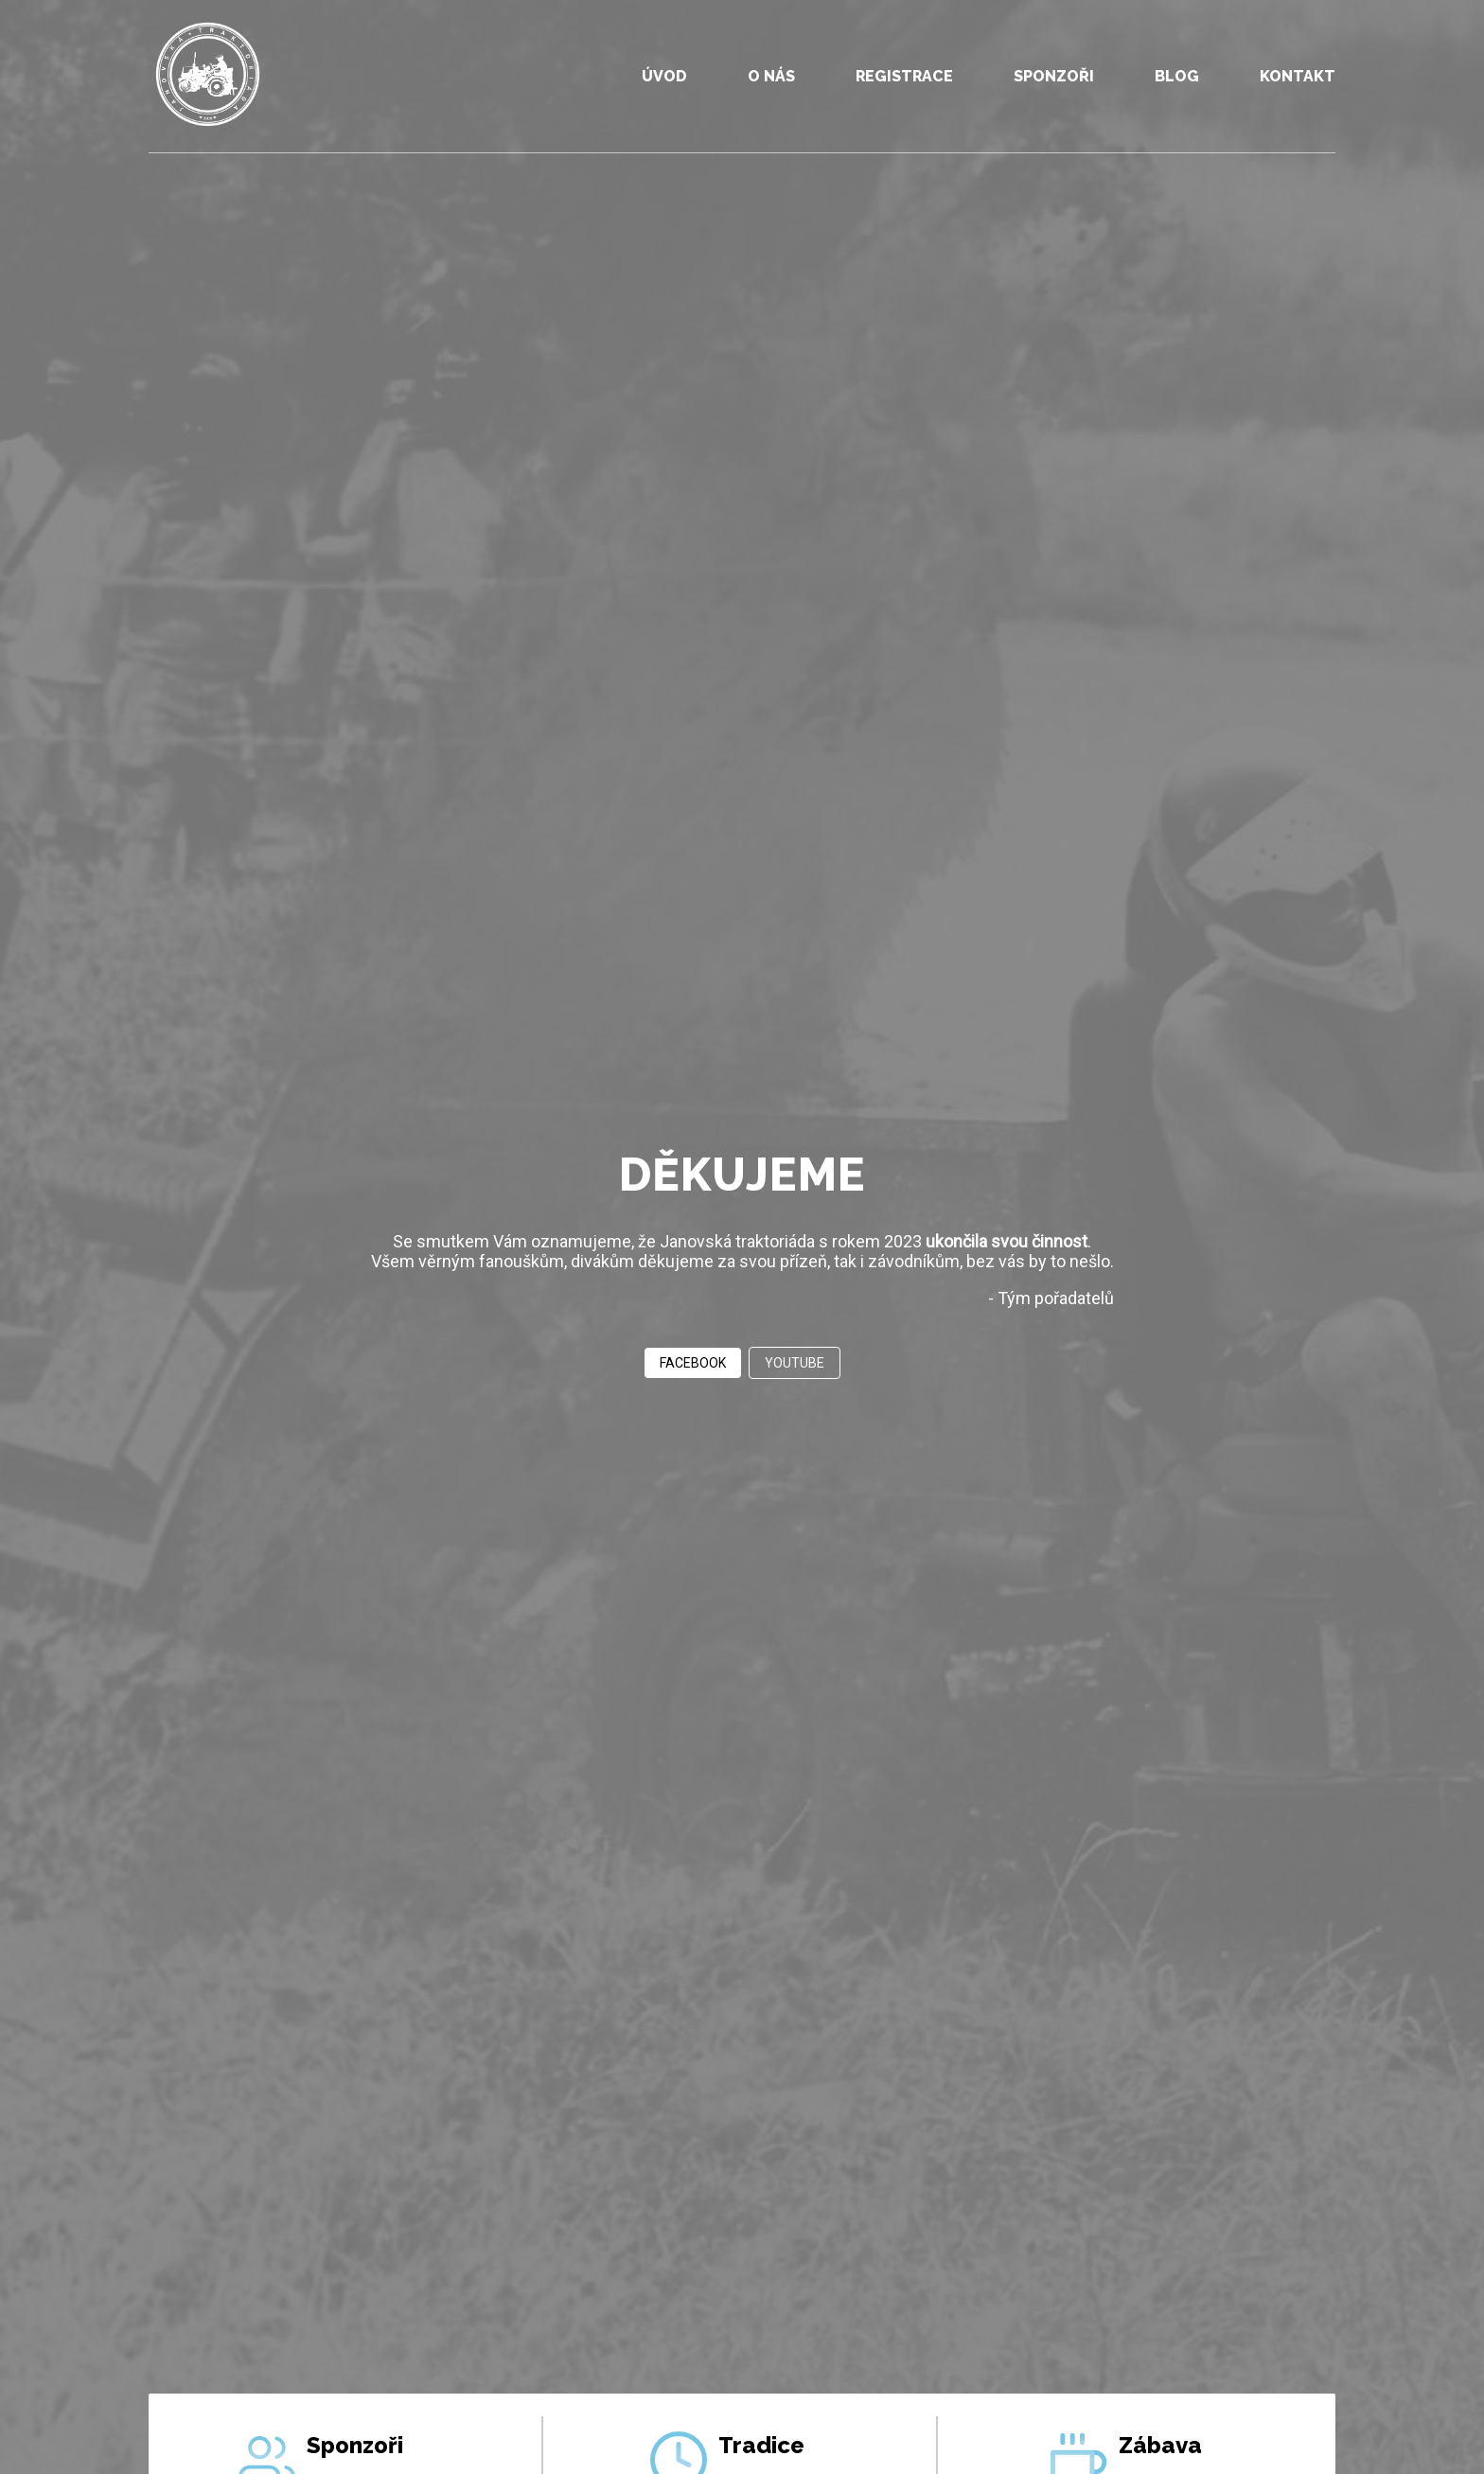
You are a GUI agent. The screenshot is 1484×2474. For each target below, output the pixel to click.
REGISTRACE (904, 76)
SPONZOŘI (1054, 76)
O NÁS (771, 76)
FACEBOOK (693, 1362)
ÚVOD (664, 76)
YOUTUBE (794, 1362)
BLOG (1177, 76)
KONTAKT (1297, 76)
